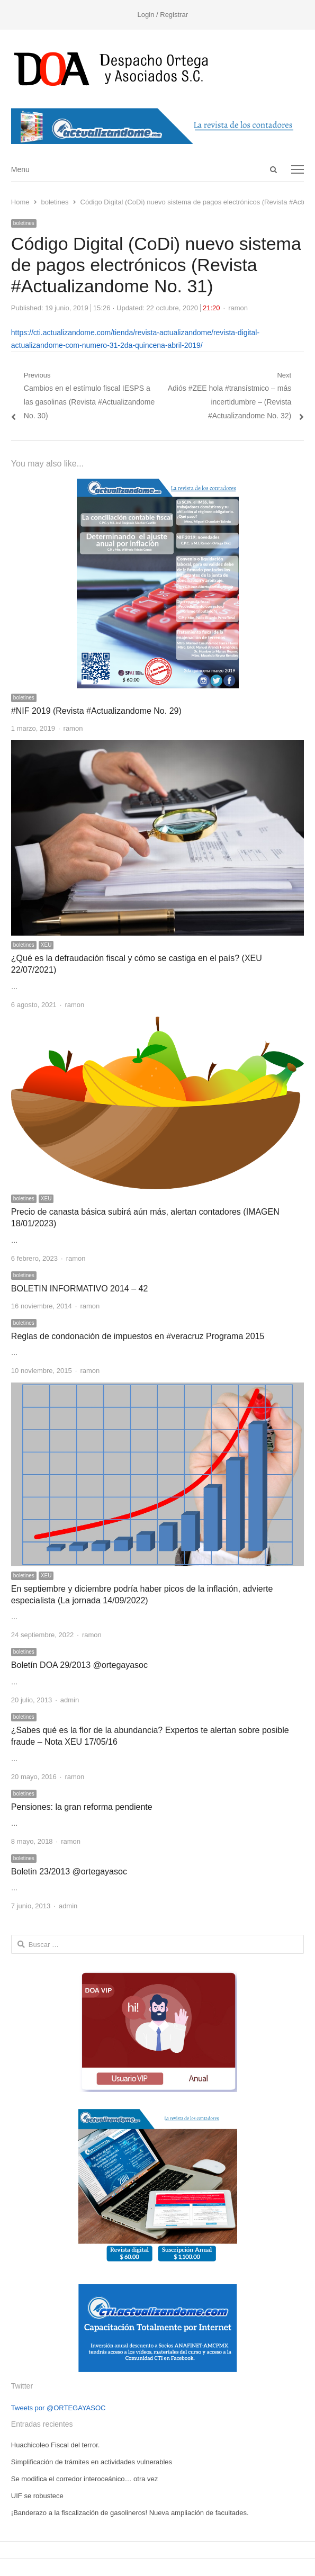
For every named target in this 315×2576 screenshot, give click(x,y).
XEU (46, 945)
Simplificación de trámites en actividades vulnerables (91, 2462)
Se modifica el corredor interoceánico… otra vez (84, 2479)
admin (69, 1700)
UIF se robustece (37, 2496)
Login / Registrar (163, 15)
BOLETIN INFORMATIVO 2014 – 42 (79, 1288)
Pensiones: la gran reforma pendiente (81, 1806)
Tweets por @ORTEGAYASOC (58, 2408)
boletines (23, 223)
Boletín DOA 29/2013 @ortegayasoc (79, 1665)
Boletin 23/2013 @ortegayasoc (69, 1871)
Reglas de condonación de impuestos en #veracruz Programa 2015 (138, 1336)
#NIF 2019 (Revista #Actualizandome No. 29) (96, 710)
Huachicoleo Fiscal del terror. (55, 2445)
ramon (238, 308)
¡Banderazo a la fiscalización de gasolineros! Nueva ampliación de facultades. (130, 2513)
